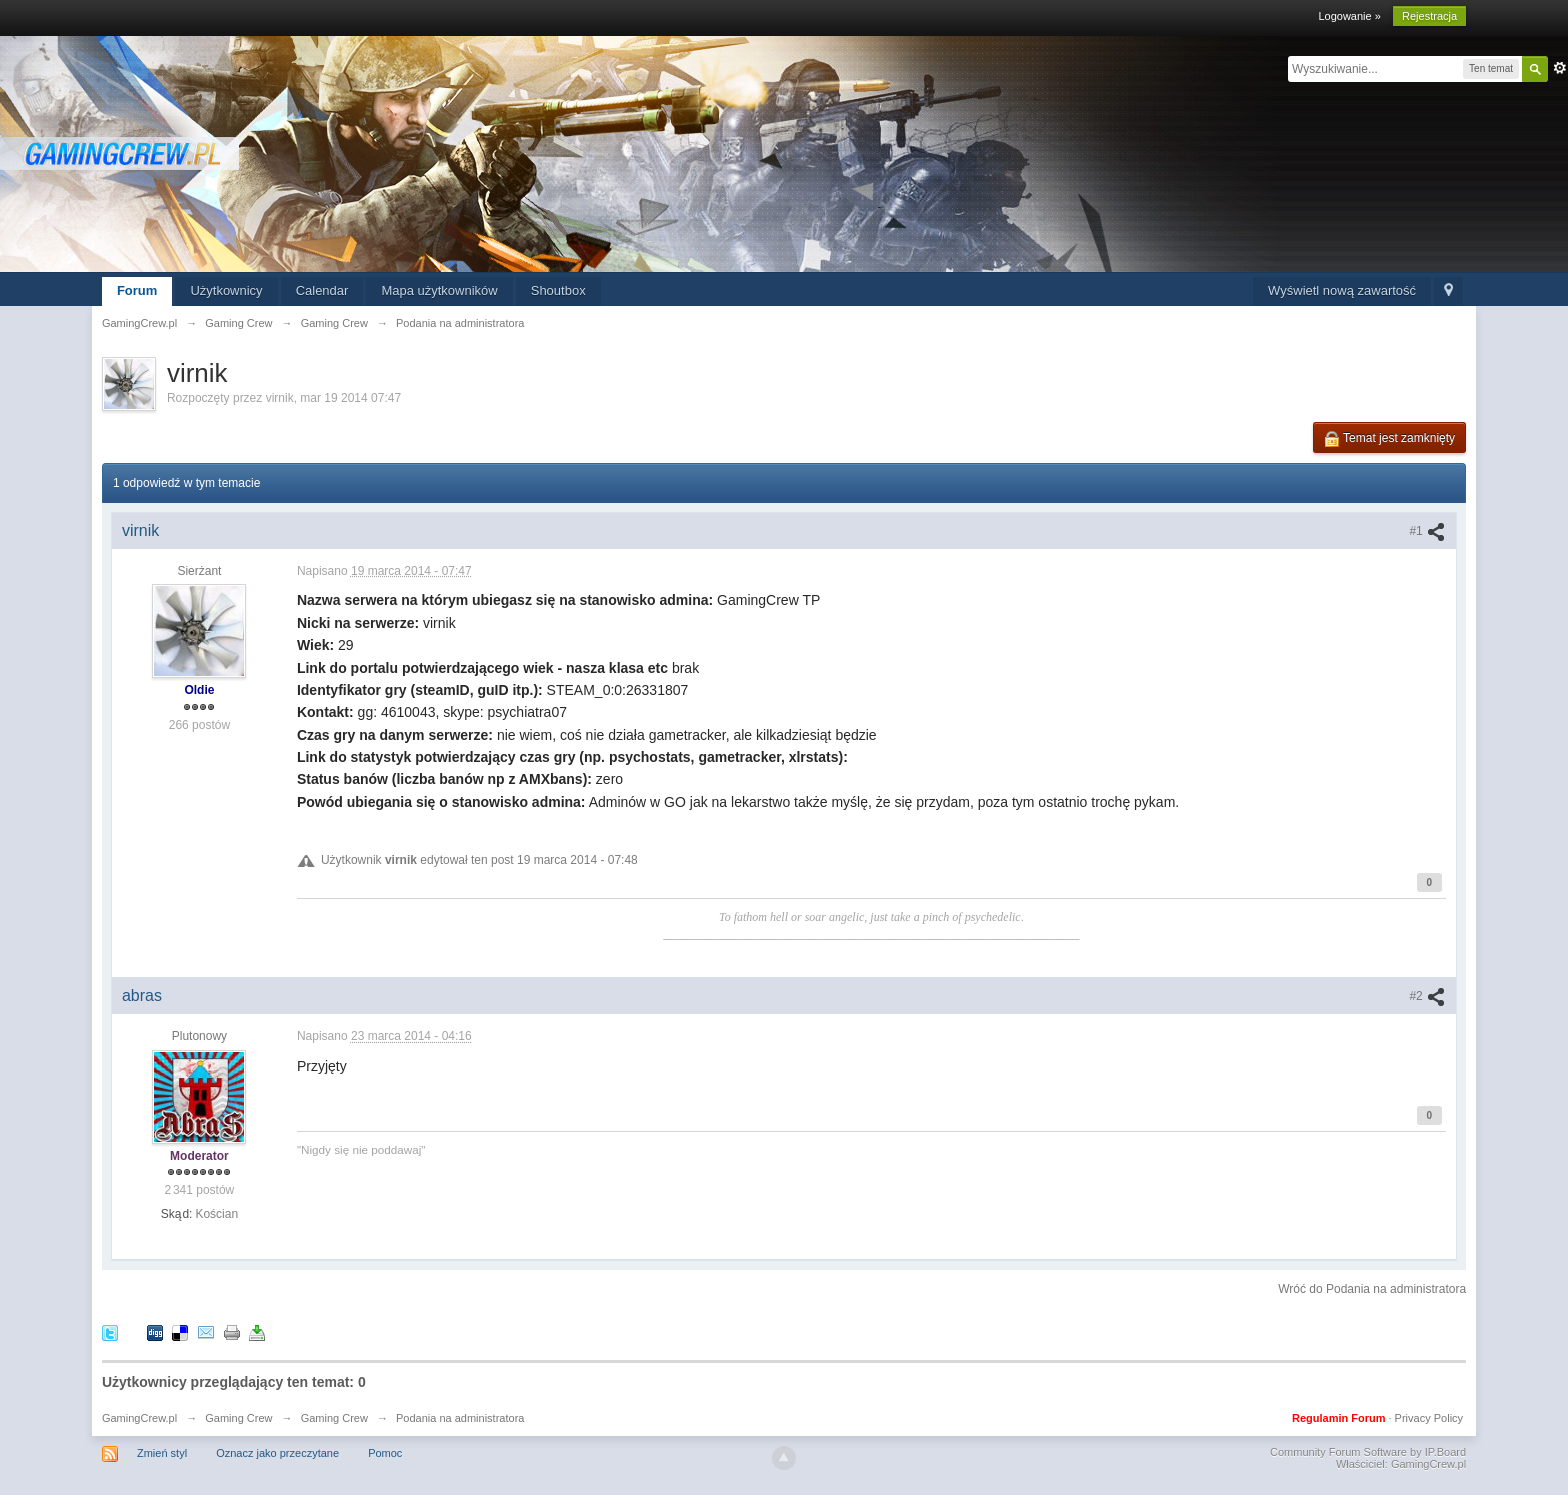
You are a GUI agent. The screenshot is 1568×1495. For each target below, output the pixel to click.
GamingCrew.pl (139, 1418)
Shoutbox (558, 290)
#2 (1427, 996)
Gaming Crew (238, 1418)
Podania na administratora (460, 1418)
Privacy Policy (1429, 1418)
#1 (1427, 531)
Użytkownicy (226, 290)
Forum (137, 290)
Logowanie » (1349, 16)
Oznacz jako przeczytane (277, 1453)
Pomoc (385, 1453)
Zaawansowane (1560, 68)
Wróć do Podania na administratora (1372, 1289)
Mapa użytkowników (439, 290)
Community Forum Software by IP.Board (1368, 1452)
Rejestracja (1429, 16)
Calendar (322, 290)
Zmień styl (162, 1453)
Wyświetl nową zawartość (1342, 290)
